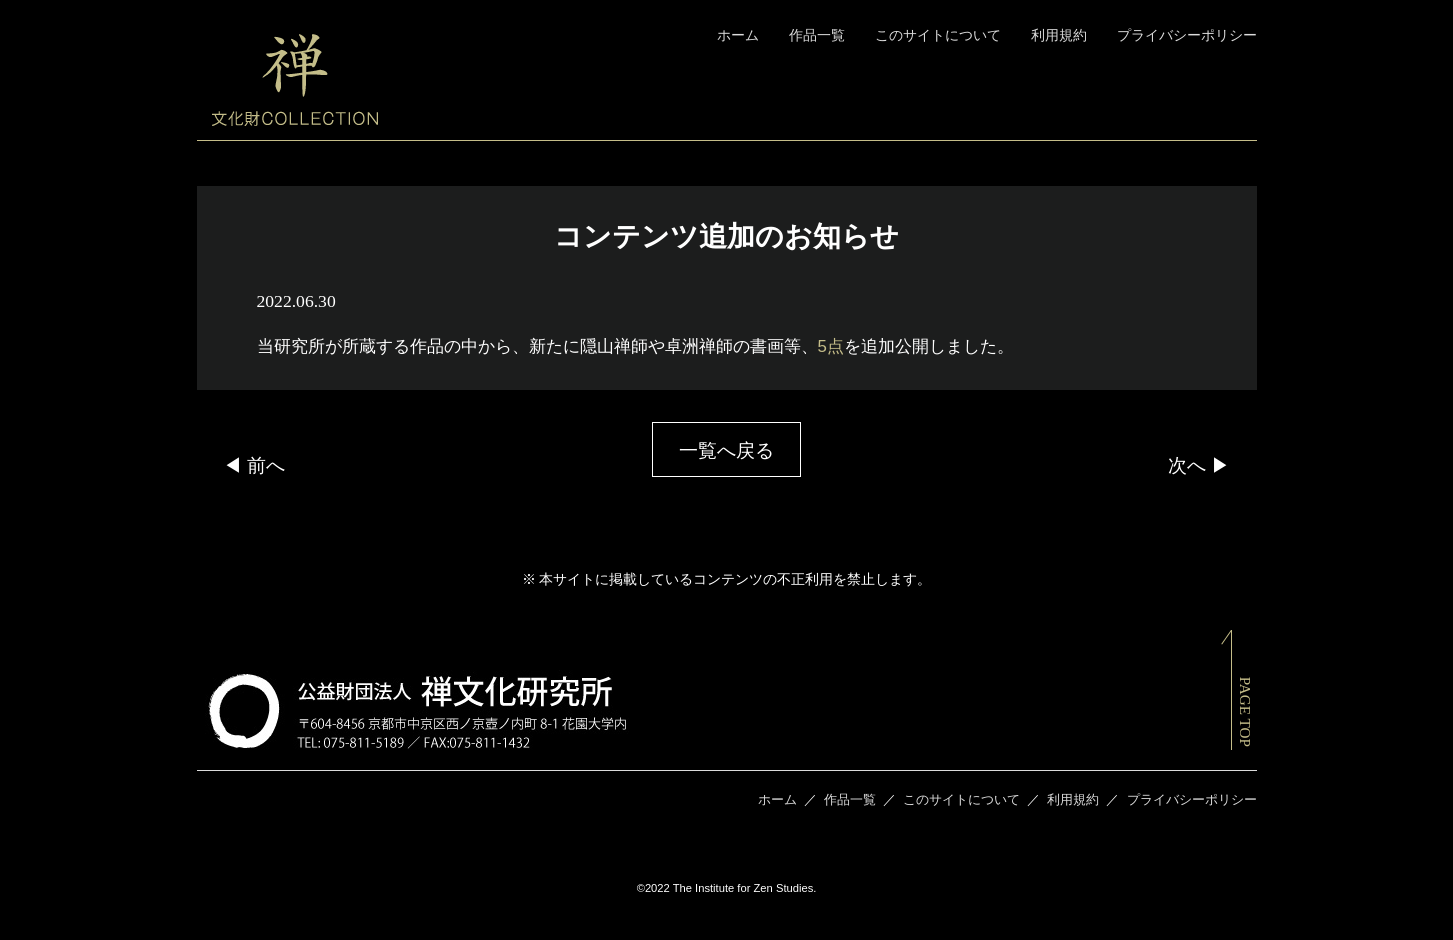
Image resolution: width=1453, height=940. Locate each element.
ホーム (738, 35)
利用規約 (1059, 35)
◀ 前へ (254, 465)
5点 (831, 346)
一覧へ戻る (726, 450)
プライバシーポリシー (1187, 35)
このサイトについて (938, 35)
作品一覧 (817, 35)
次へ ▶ (1199, 465)
